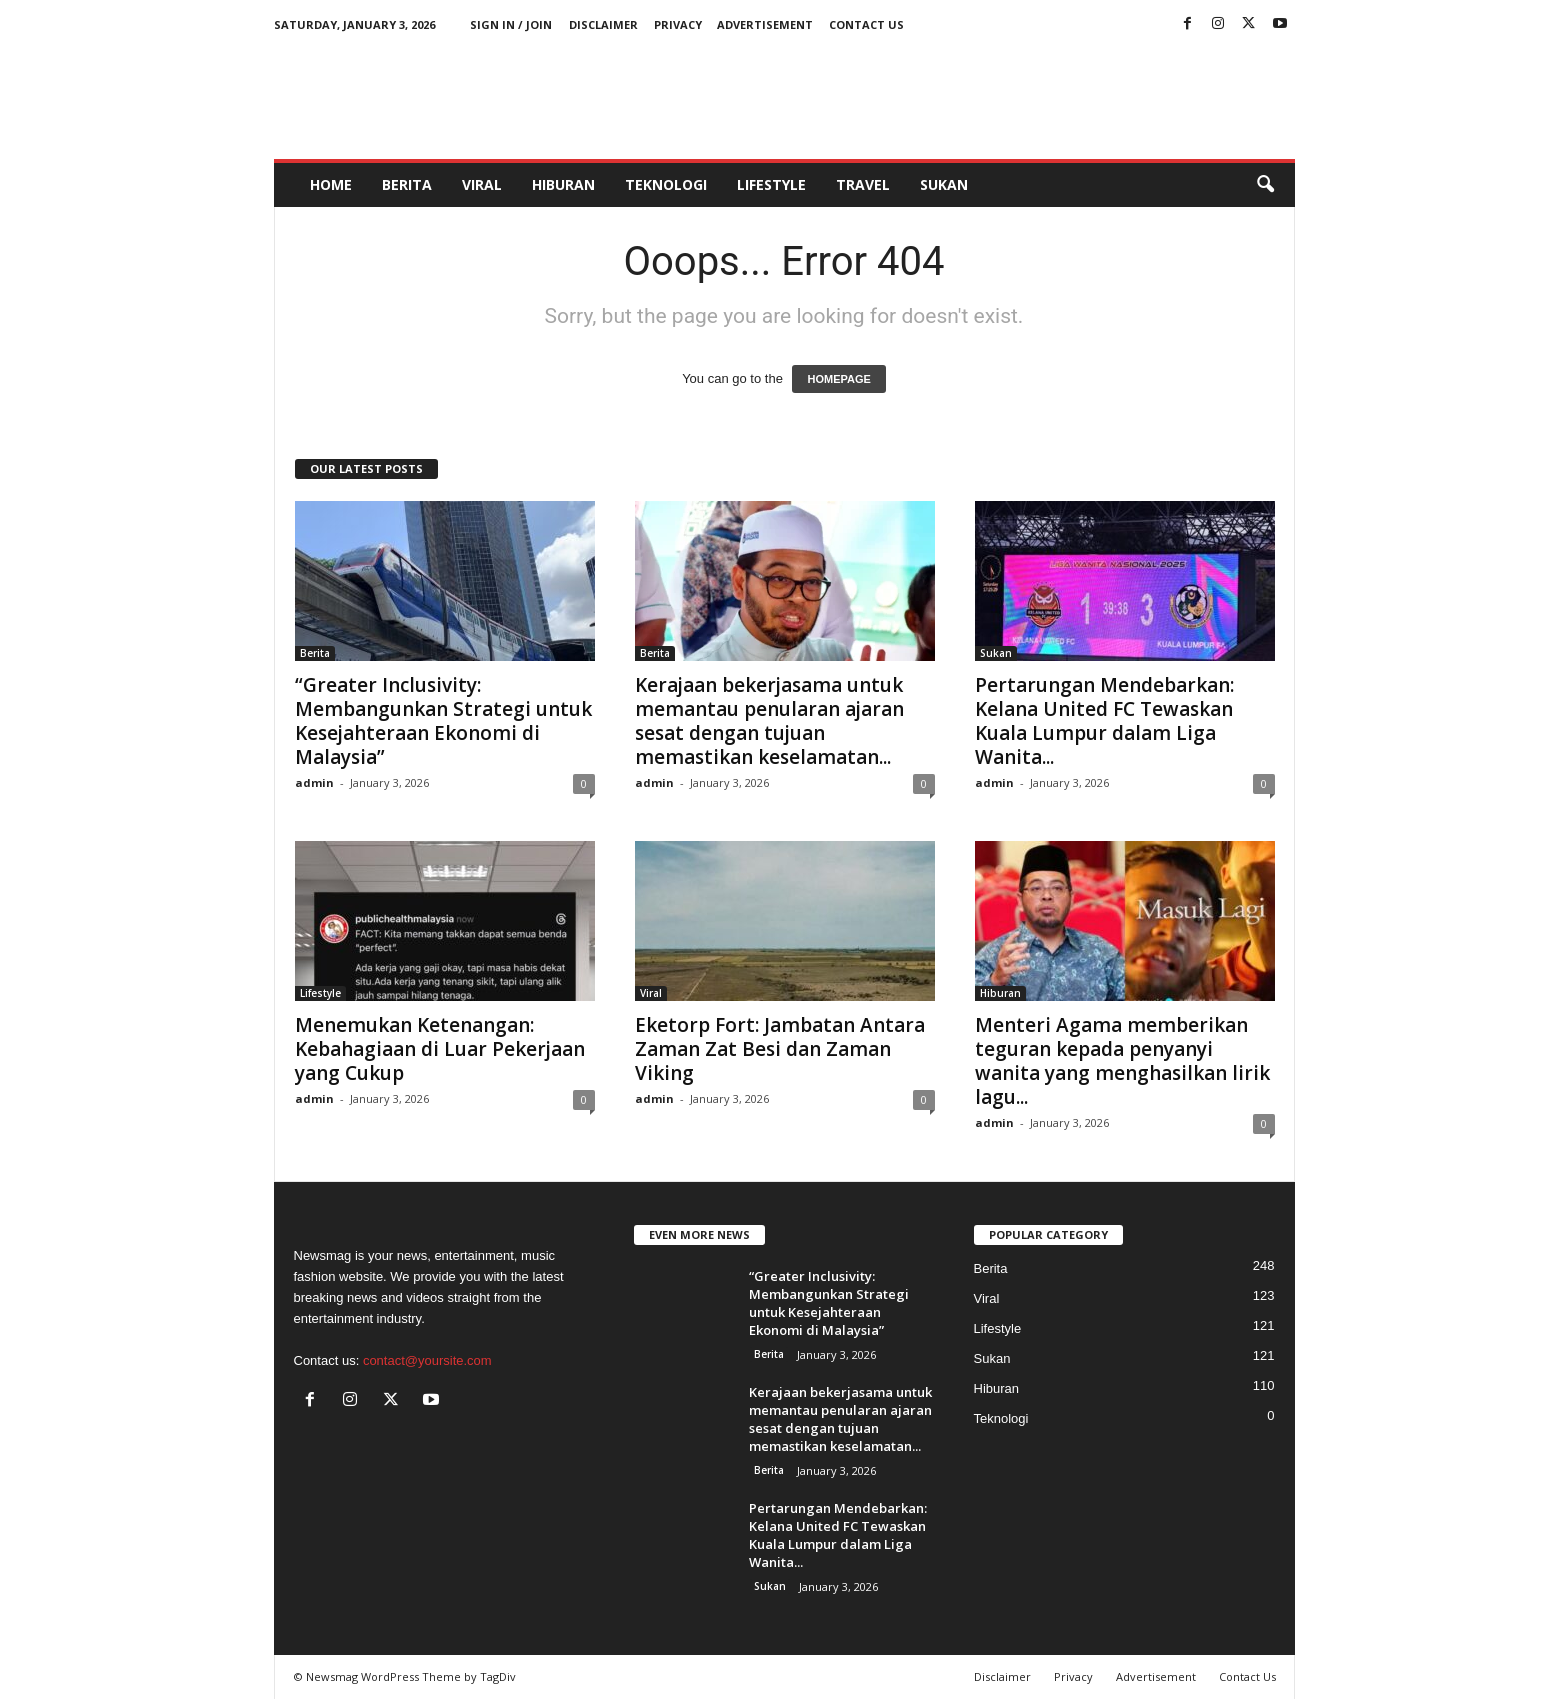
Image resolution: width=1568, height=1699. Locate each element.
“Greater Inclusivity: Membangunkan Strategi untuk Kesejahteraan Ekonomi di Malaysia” (443, 721)
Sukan (944, 184)
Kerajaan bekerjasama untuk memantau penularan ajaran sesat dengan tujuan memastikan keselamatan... (769, 721)
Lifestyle (771, 184)
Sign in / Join (511, 24)
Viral (482, 184)
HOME (331, 184)
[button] (1265, 185)
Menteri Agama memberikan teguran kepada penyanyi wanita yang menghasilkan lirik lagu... (1122, 1061)
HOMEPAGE (838, 379)
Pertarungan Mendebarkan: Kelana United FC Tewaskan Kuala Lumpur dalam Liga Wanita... (1104, 721)
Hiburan (563, 184)
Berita (407, 184)
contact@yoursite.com (427, 1360)
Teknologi (666, 184)
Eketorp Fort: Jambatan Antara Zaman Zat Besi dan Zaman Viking (780, 1049)
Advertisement (765, 24)
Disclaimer (603, 24)
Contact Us (866, 24)
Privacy (678, 24)
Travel (863, 184)
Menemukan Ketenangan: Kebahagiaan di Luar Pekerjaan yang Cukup (440, 1049)
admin (314, 782)
